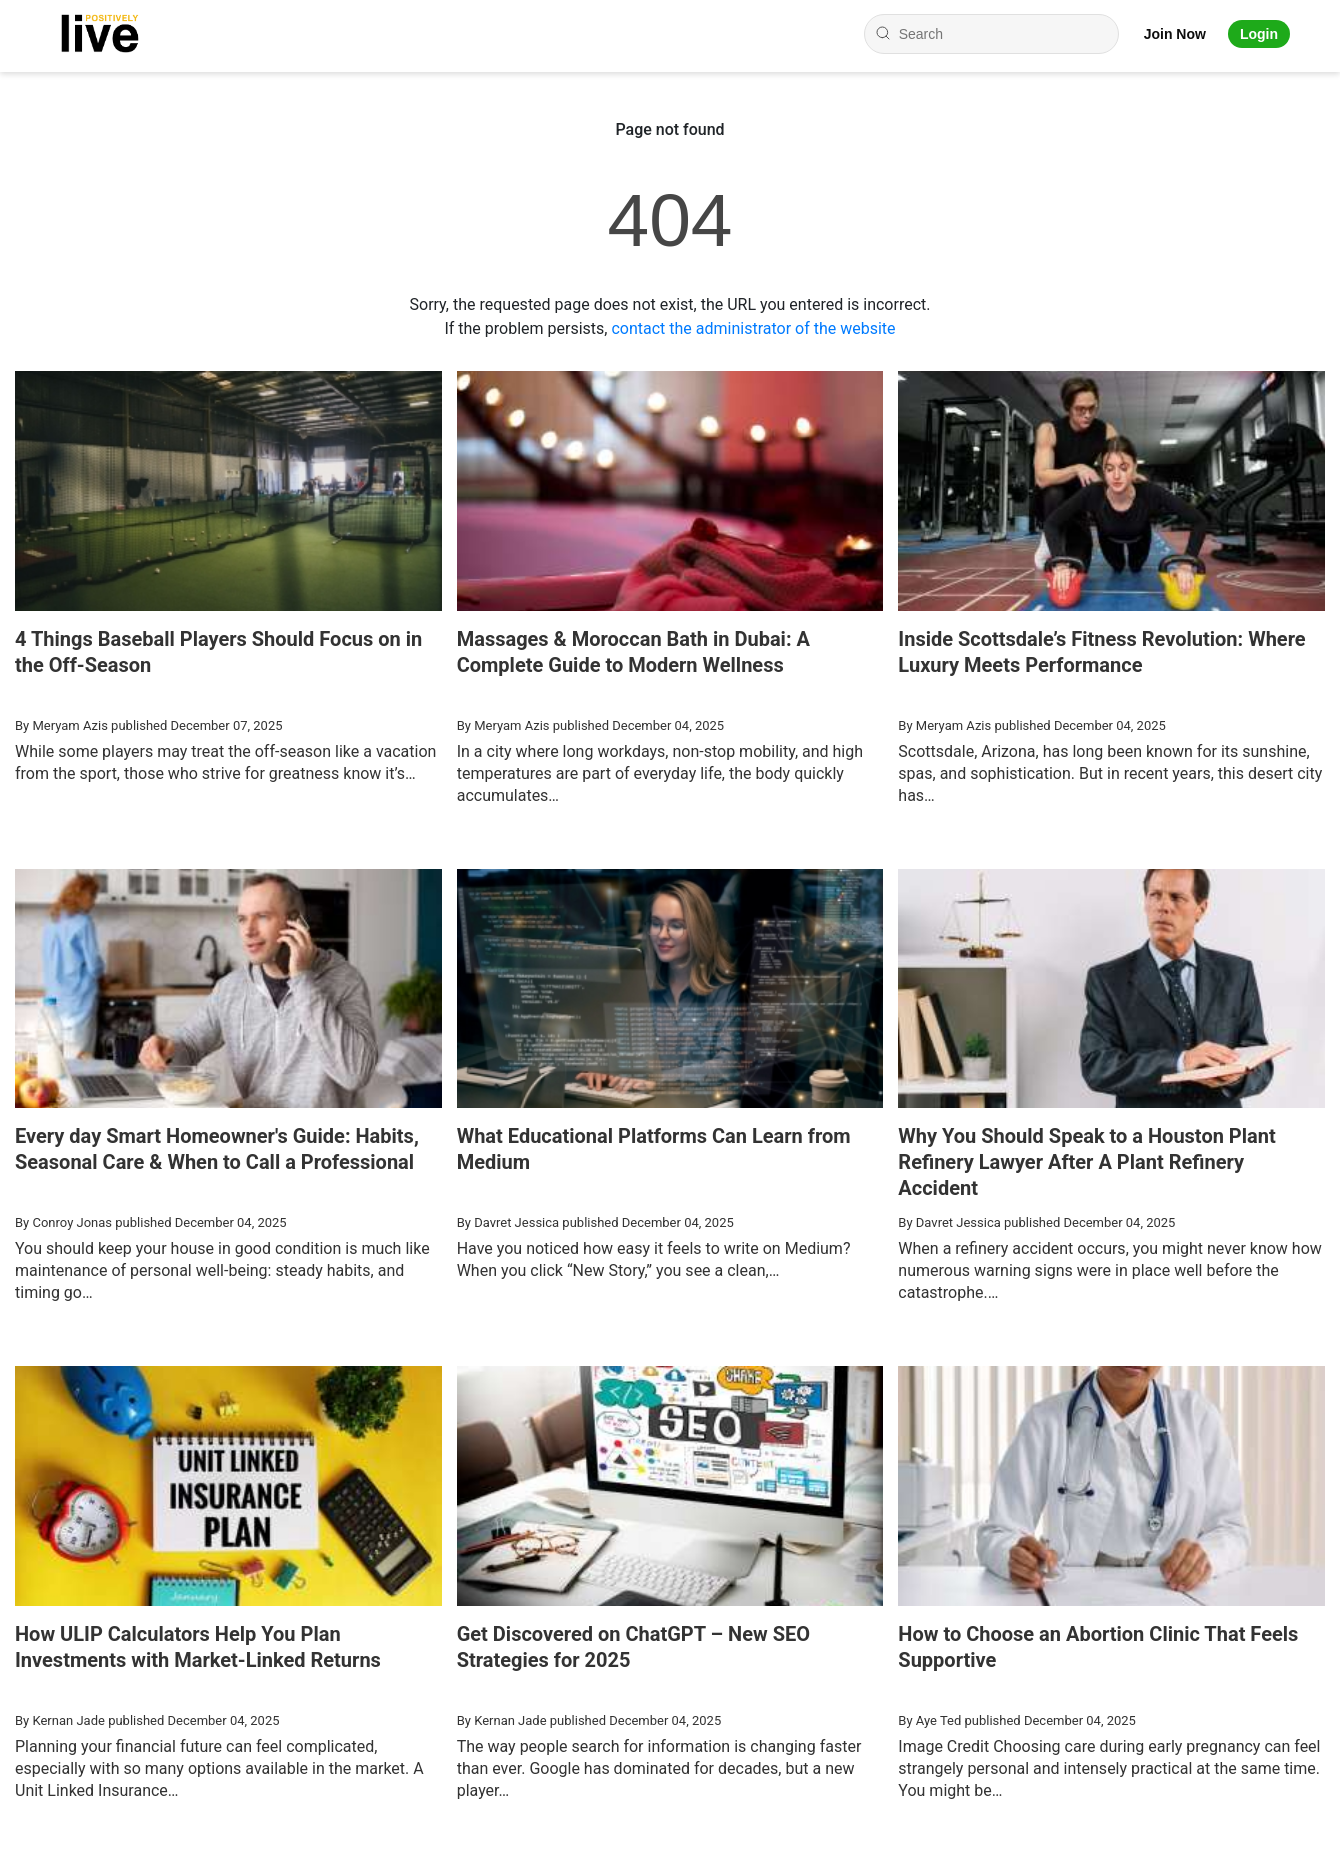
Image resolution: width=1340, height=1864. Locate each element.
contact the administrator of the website (753, 328)
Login (1259, 34)
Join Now (1175, 34)
